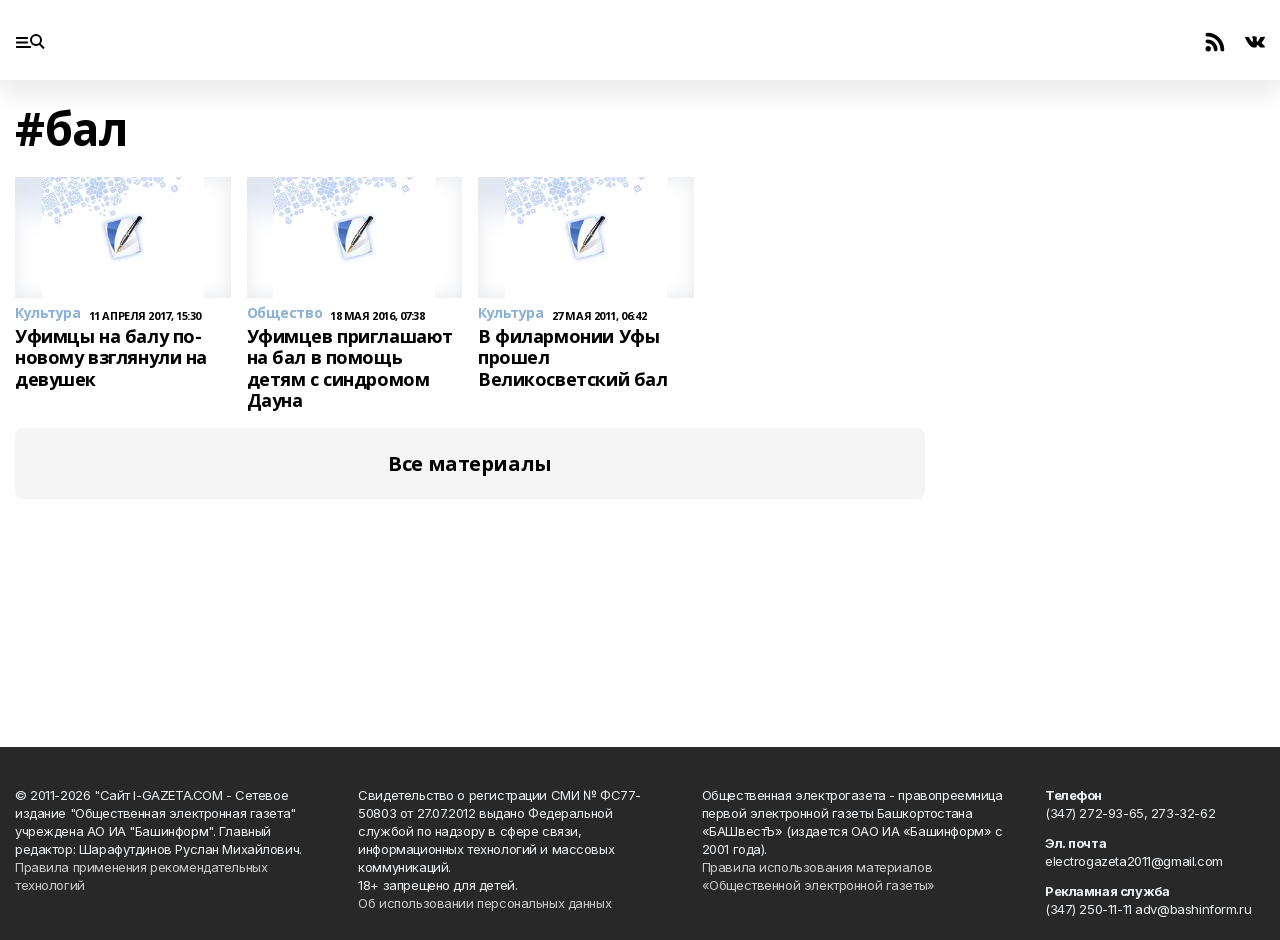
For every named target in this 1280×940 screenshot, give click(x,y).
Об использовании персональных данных (484, 903)
